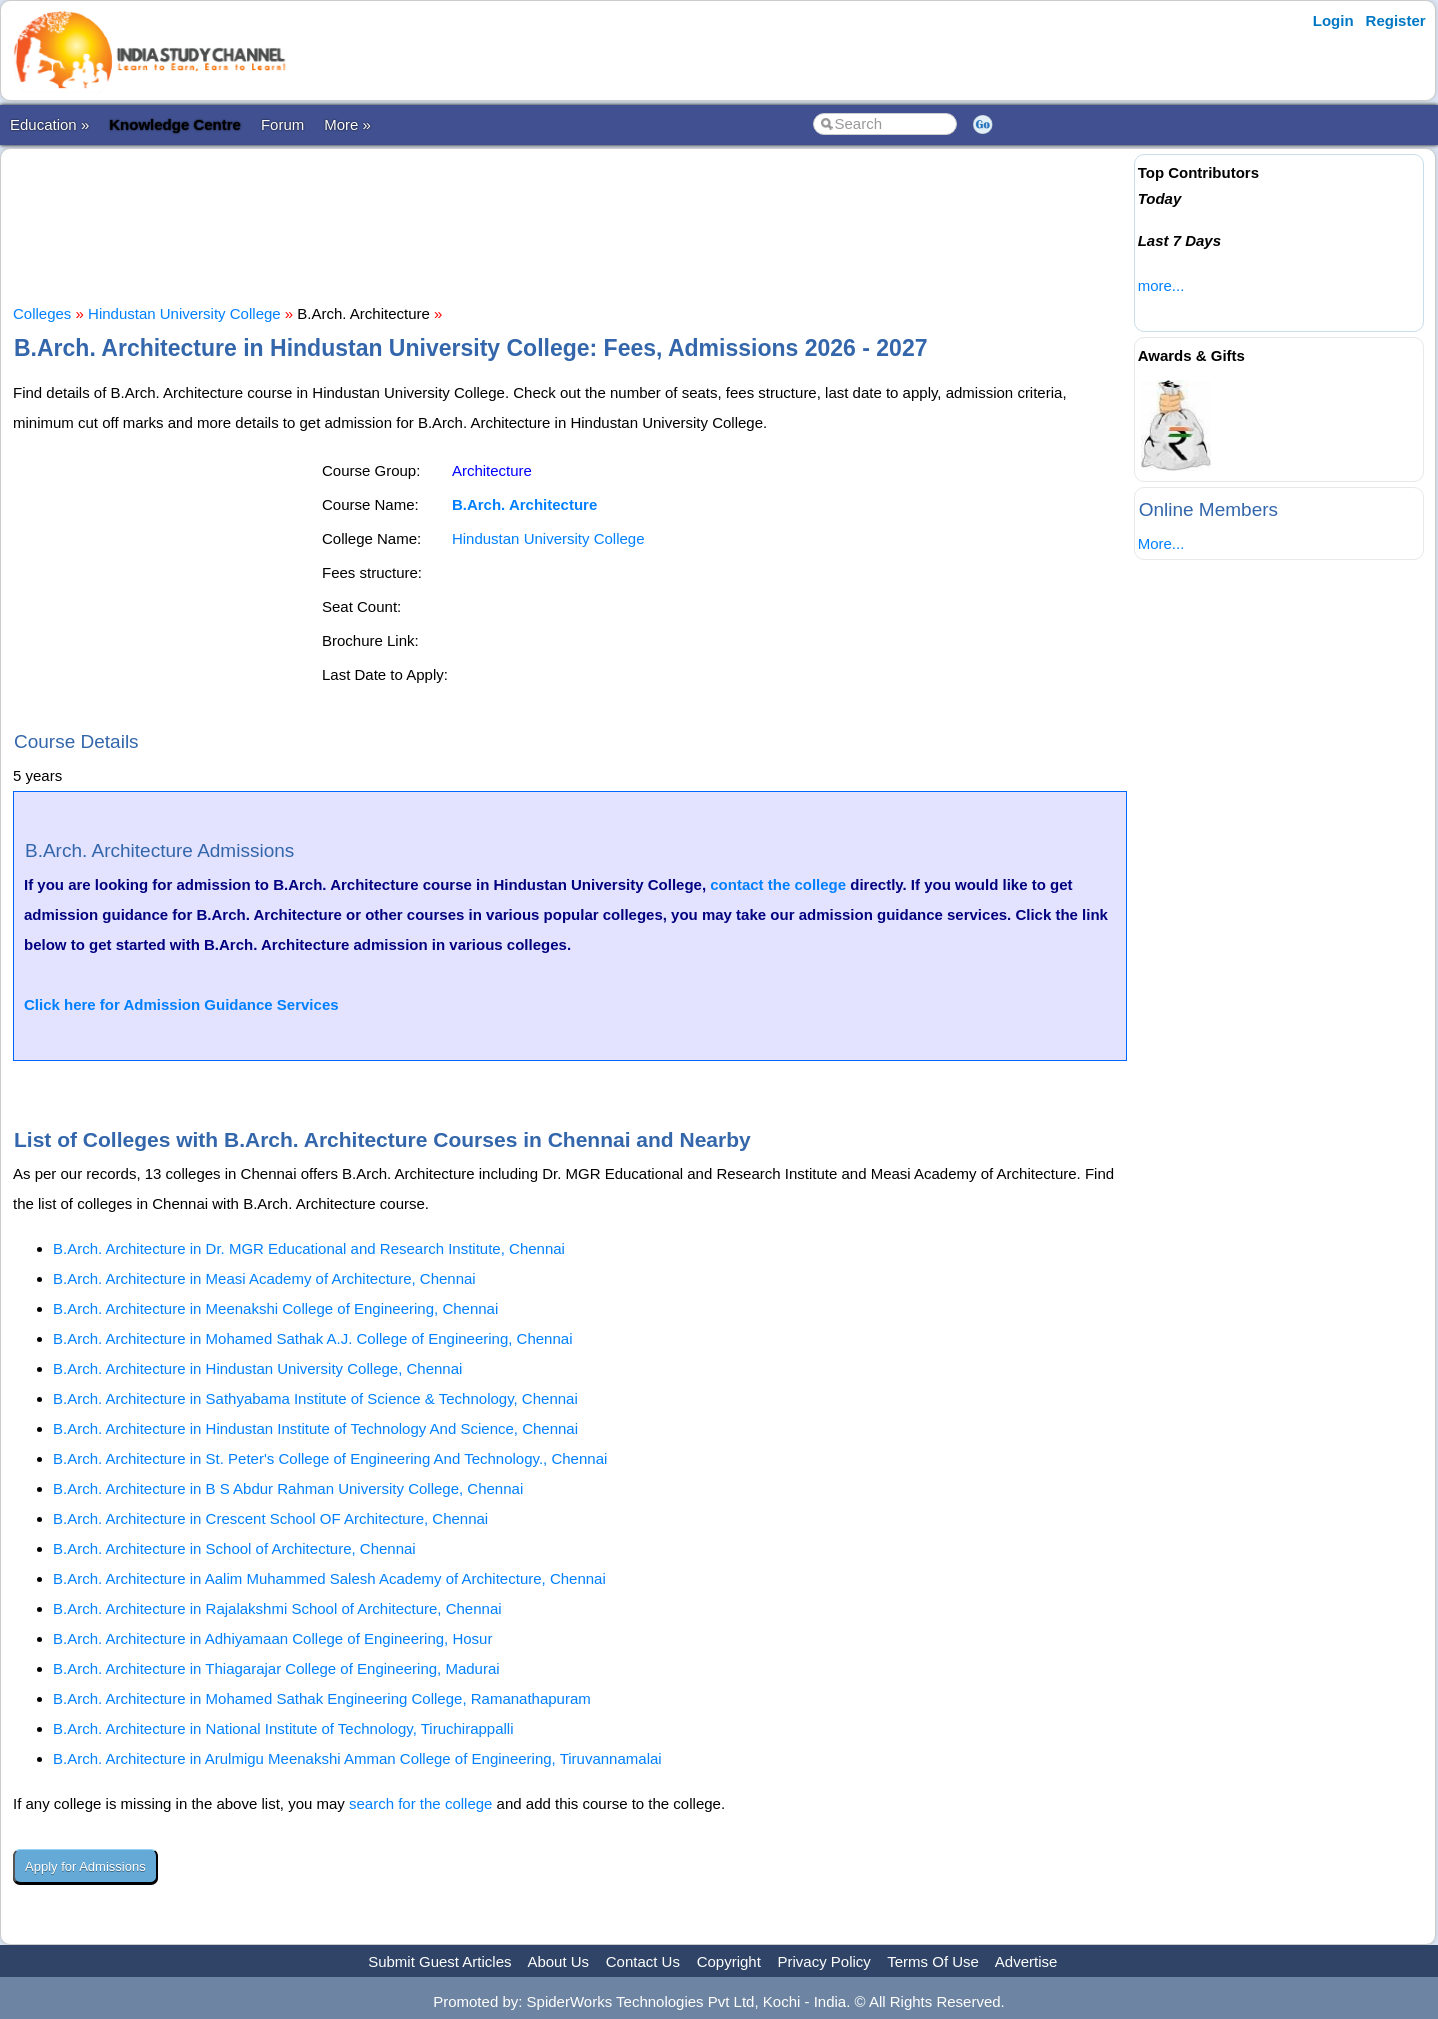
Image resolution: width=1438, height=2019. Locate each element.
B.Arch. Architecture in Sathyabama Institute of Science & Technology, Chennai (315, 1398)
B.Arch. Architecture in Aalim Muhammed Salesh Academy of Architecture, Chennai (329, 1578)
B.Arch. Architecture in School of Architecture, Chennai (234, 1548)
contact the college (778, 884)
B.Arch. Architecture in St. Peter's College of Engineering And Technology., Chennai (330, 1458)
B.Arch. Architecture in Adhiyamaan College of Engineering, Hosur (272, 1638)
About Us (558, 1961)
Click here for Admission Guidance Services (181, 1004)
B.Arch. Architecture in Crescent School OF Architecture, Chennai (270, 1518)
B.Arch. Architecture (524, 504)
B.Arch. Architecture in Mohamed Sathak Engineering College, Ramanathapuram (322, 1698)
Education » (49, 124)
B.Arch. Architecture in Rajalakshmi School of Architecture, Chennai (277, 1608)
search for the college (420, 1803)
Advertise (1026, 1961)
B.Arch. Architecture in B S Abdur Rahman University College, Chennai (288, 1488)
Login (1333, 20)
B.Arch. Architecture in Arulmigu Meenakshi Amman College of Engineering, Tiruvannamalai (357, 1758)
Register (1396, 20)
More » (347, 124)
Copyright (729, 1961)
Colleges (42, 313)
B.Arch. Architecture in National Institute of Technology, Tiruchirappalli (283, 1728)
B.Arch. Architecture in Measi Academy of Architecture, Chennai (264, 1278)
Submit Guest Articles (439, 1961)
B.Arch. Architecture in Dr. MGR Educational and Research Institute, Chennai (309, 1248)
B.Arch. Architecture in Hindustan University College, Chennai (257, 1368)
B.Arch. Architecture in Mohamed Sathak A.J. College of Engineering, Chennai (312, 1338)
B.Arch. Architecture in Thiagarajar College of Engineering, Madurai (276, 1668)
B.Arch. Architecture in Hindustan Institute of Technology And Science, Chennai (315, 1428)
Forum (282, 124)
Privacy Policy (824, 1961)
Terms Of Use (933, 1961)
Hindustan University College (184, 313)
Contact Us (643, 1961)
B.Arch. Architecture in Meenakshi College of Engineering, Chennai (275, 1308)
